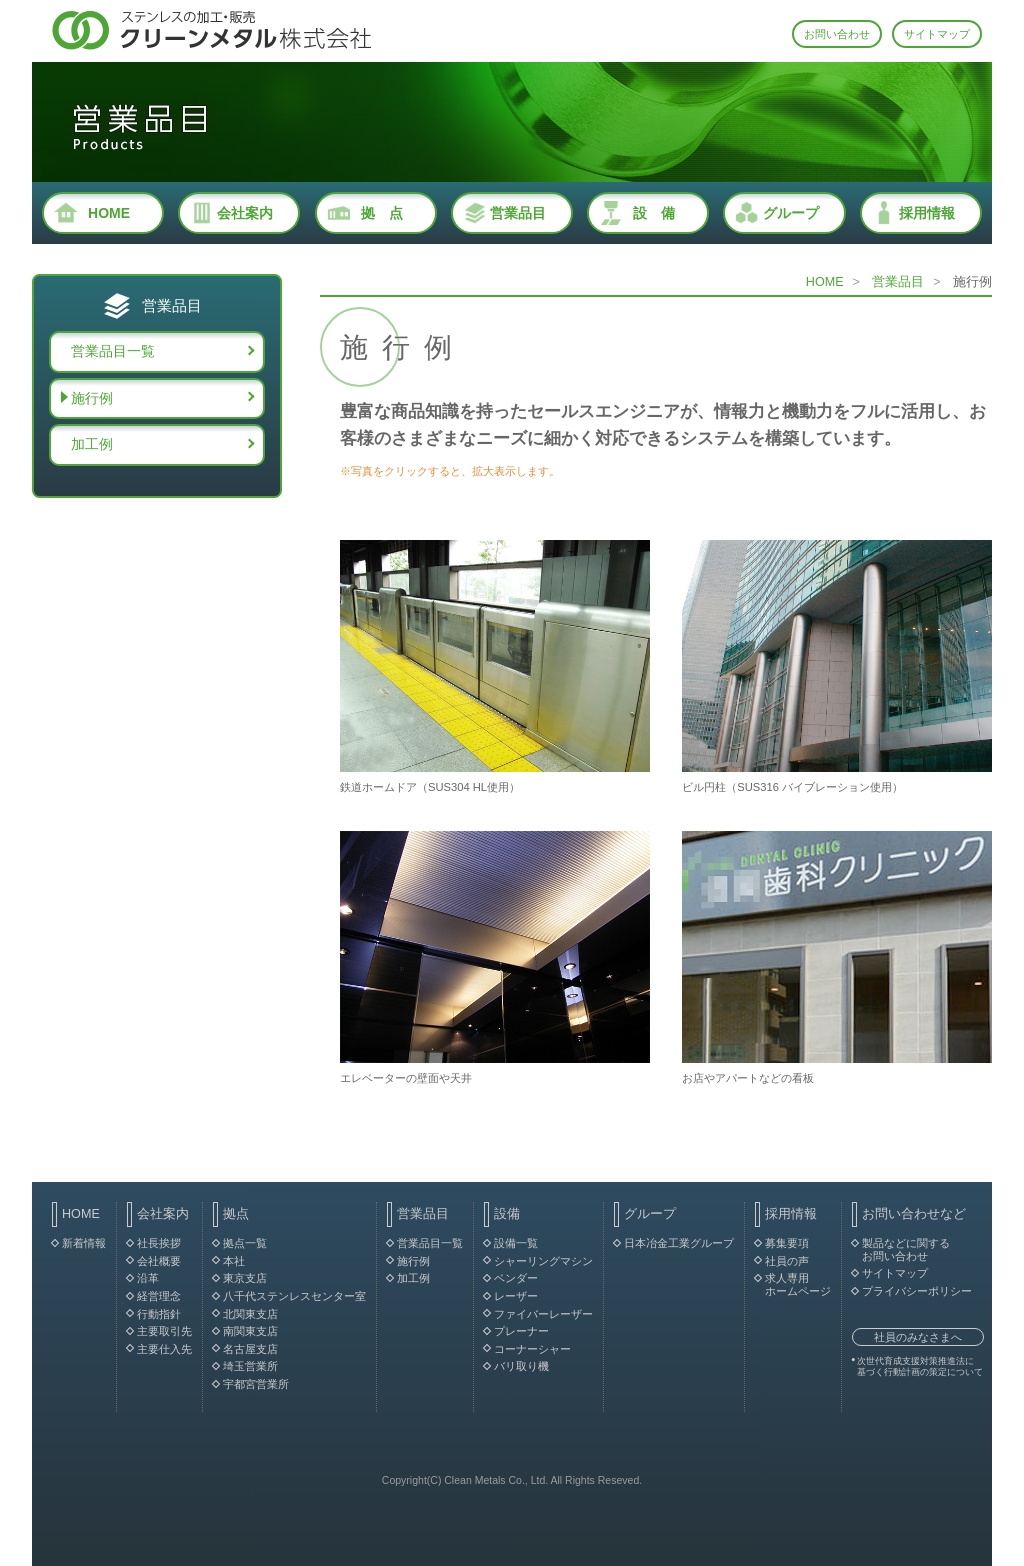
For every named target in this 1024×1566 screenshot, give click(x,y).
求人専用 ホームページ (798, 1284)
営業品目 (518, 213)
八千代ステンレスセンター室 (294, 1296)
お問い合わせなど (914, 1214)
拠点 (236, 1214)
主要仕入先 (164, 1349)
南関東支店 (250, 1331)
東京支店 (245, 1278)
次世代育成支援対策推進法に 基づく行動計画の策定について (920, 1366)
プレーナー (521, 1331)
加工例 (92, 444)
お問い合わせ (837, 34)
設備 (507, 1214)
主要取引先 (164, 1331)
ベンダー (516, 1278)
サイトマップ (937, 34)
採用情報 (927, 213)
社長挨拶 (159, 1243)
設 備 (654, 213)
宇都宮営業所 (256, 1384)
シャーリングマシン (543, 1261)
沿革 (148, 1278)
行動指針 (159, 1314)
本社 (234, 1261)
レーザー (516, 1296)
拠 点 (382, 213)
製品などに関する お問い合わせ (906, 1249)
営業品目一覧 (113, 351)
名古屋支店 (250, 1349)
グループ (791, 213)
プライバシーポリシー (917, 1291)
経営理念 (159, 1296)
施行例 (92, 398)
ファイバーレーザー (543, 1314)
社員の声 (787, 1261)
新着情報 (84, 1243)
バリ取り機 (521, 1366)
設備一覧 (516, 1243)
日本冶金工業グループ (679, 1243)
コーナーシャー (532, 1349)
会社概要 (159, 1261)
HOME (109, 213)
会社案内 (245, 213)
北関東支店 (250, 1314)
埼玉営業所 (250, 1366)
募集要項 (787, 1243)
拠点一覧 (245, 1243)
